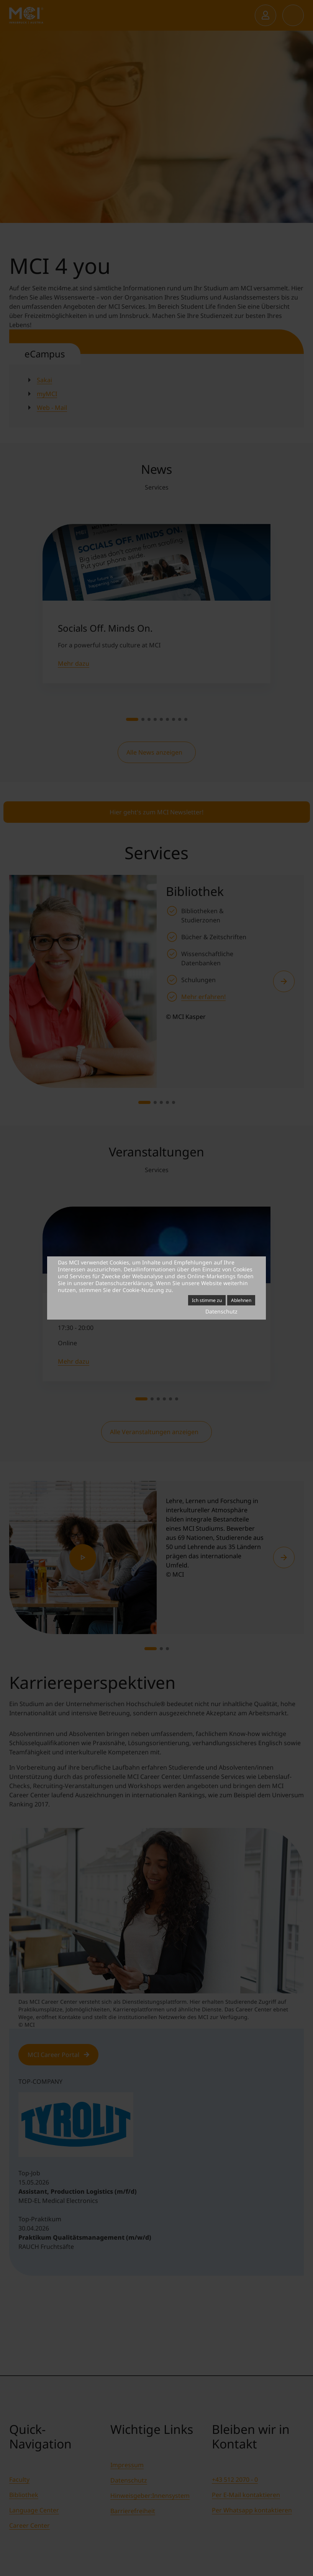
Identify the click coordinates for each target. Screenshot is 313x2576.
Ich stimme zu (207, 1300)
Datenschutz (221, 1311)
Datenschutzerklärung (124, 1283)
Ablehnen (241, 1300)
